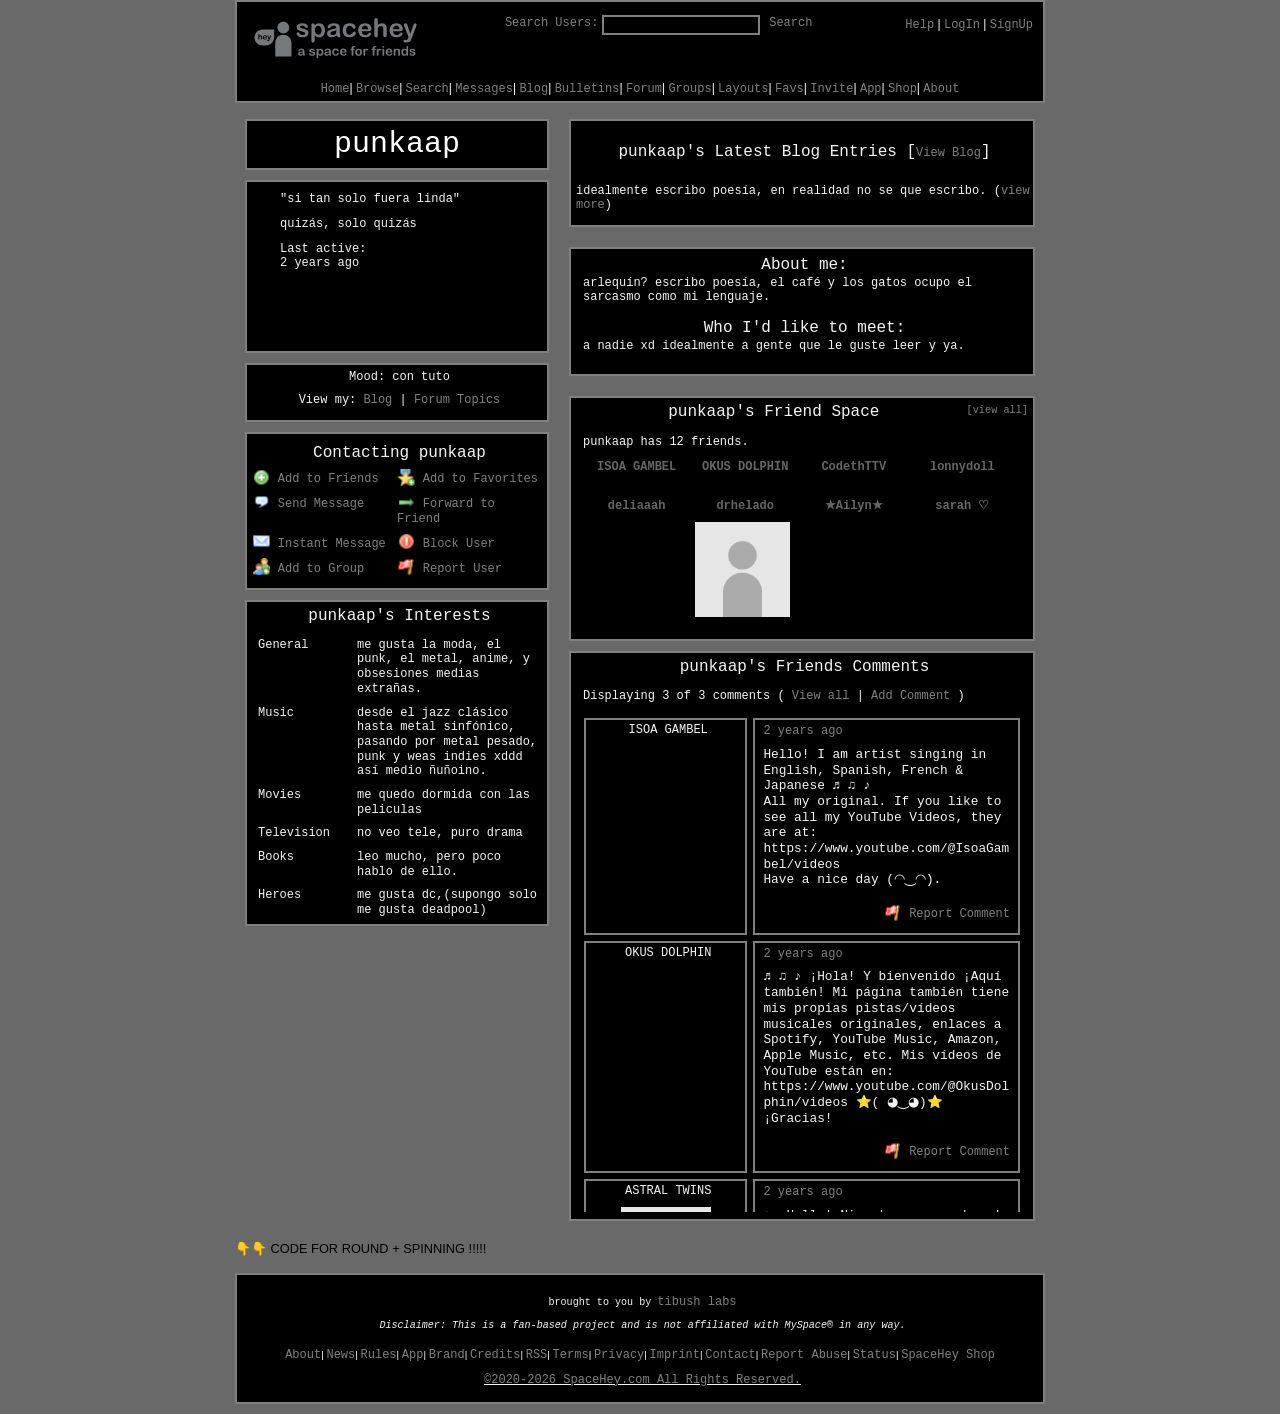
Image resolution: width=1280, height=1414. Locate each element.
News (340, 1355)
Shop (902, 89)
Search (790, 23)
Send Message (308, 504)
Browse (377, 89)
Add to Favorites (468, 479)
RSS (537, 1355)
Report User (450, 569)
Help (919, 25)
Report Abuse (804, 1355)
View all (821, 696)
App (871, 89)
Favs (789, 89)
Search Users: (552, 23)
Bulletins (587, 89)
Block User (446, 544)
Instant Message (319, 544)
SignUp (1011, 25)
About (941, 89)
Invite (831, 89)
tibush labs (696, 1302)
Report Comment (947, 914)
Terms (571, 1355)
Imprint (675, 1355)
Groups (689, 89)
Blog (533, 89)
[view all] (997, 410)
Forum (644, 89)
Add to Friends (315, 479)
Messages (484, 89)
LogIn (962, 25)
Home (335, 89)
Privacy (619, 1355)
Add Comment (910, 696)
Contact (730, 1355)
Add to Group (308, 569)
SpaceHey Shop (948, 1355)
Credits (495, 1355)
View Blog (948, 153)
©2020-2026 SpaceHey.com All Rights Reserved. (642, 1380)
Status (874, 1355)
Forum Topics (457, 400)
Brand (447, 1355)
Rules (379, 1355)
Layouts (743, 89)
